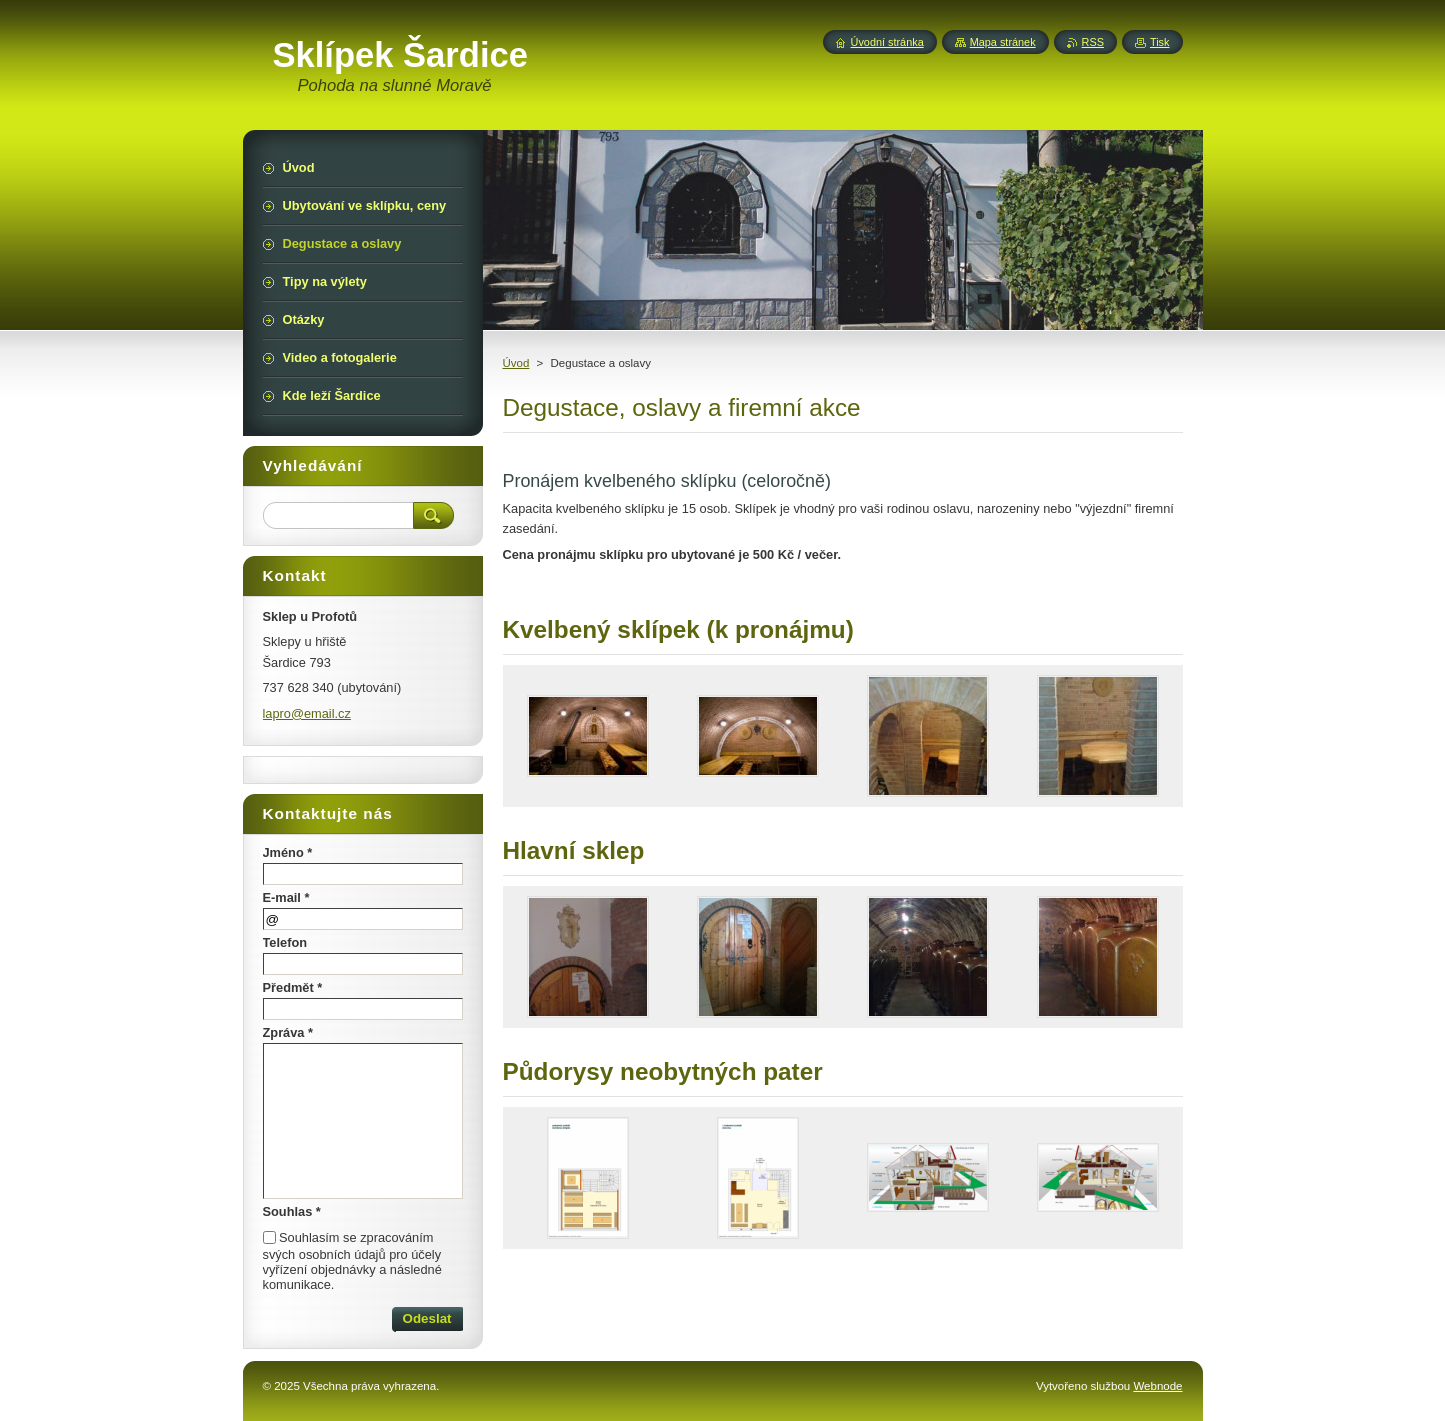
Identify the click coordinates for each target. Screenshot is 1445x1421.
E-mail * (286, 897)
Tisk (1160, 42)
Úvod (516, 363)
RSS (1093, 42)
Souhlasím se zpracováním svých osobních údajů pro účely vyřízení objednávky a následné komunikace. (352, 1261)
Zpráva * (288, 1032)
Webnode (1157, 1386)
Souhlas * (292, 1211)
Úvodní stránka (887, 42)
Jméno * (288, 852)
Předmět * (293, 987)
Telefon (285, 942)
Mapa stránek (1003, 42)
